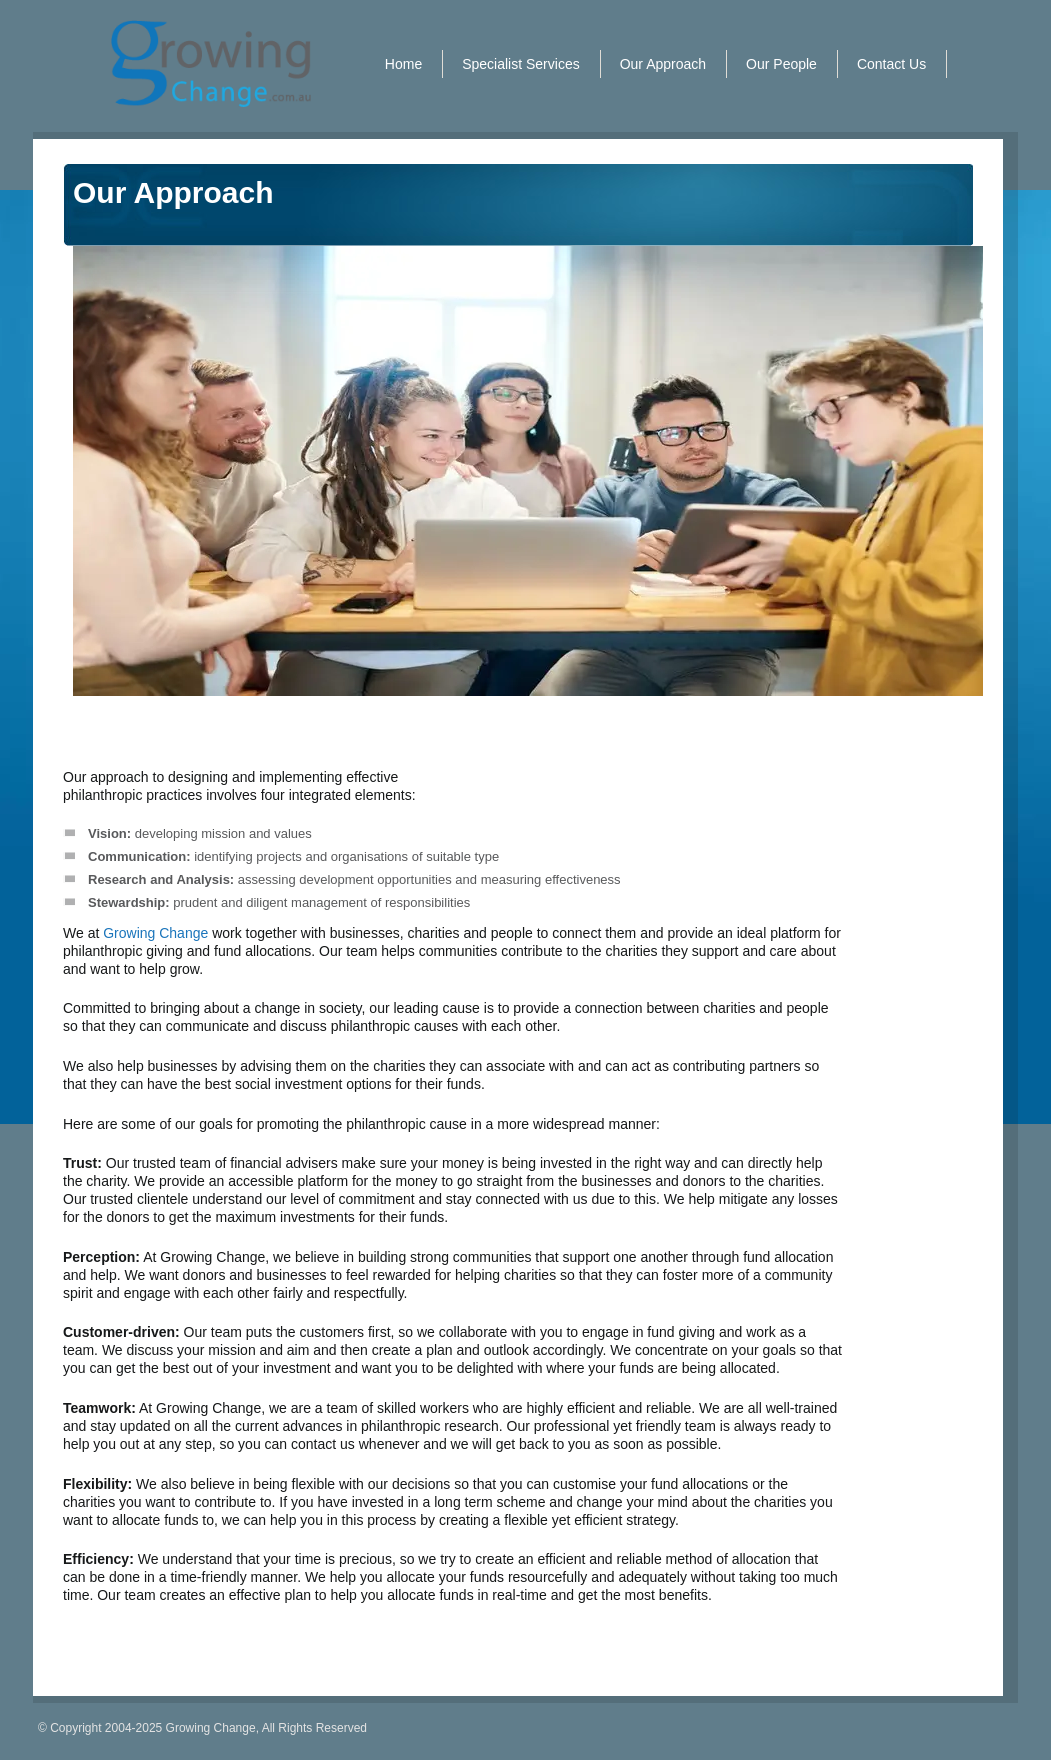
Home (403, 64)
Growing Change (155, 933)
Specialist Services (521, 64)
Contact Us (891, 64)
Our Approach (663, 64)
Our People (781, 64)
